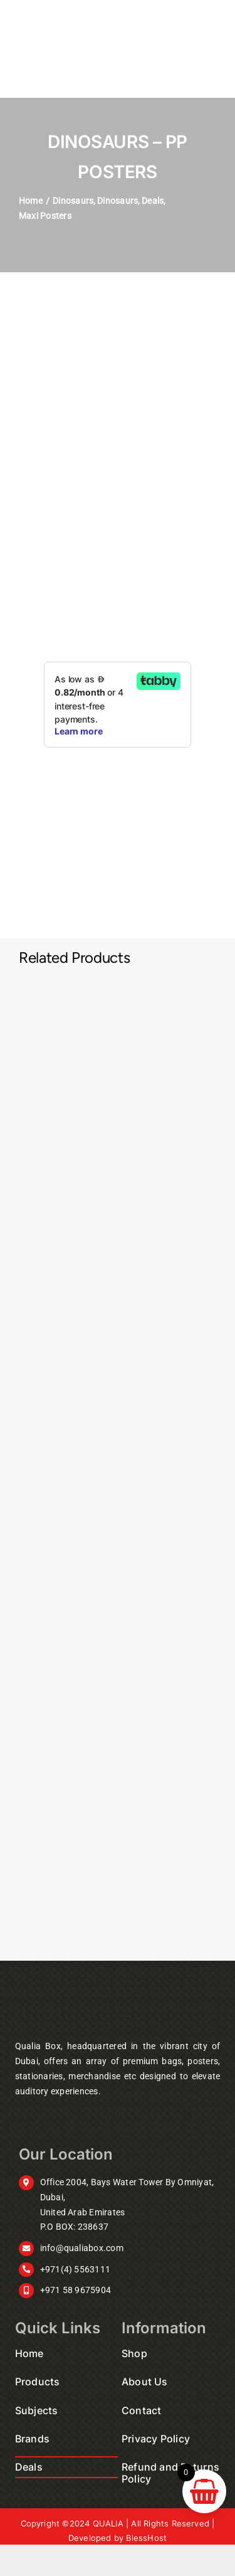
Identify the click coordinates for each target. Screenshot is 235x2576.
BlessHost (146, 2538)
